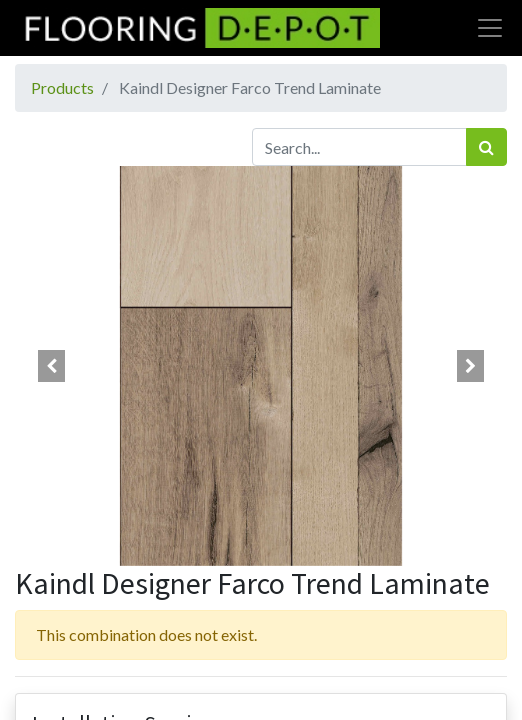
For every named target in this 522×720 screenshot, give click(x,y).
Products (62, 87)
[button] (52, 366)
